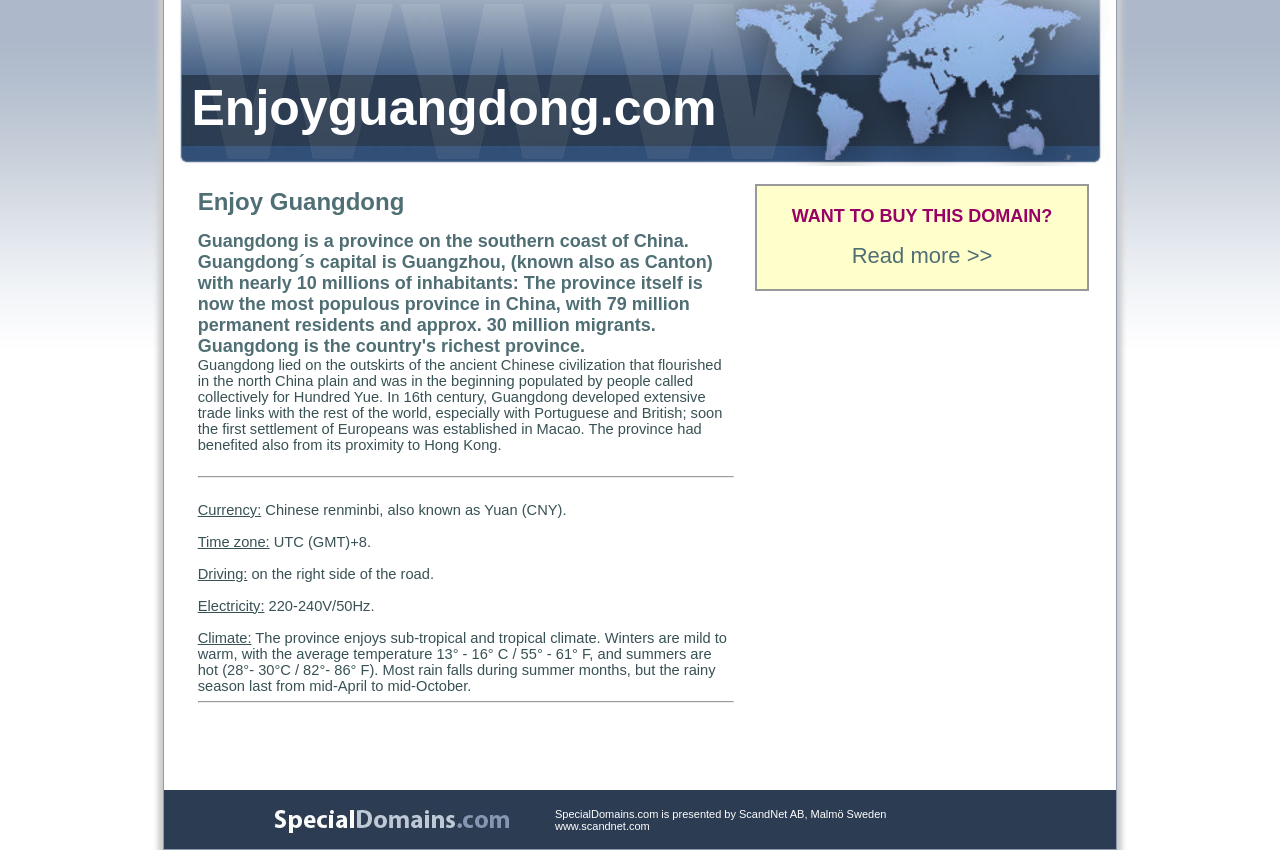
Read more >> (922, 255)
